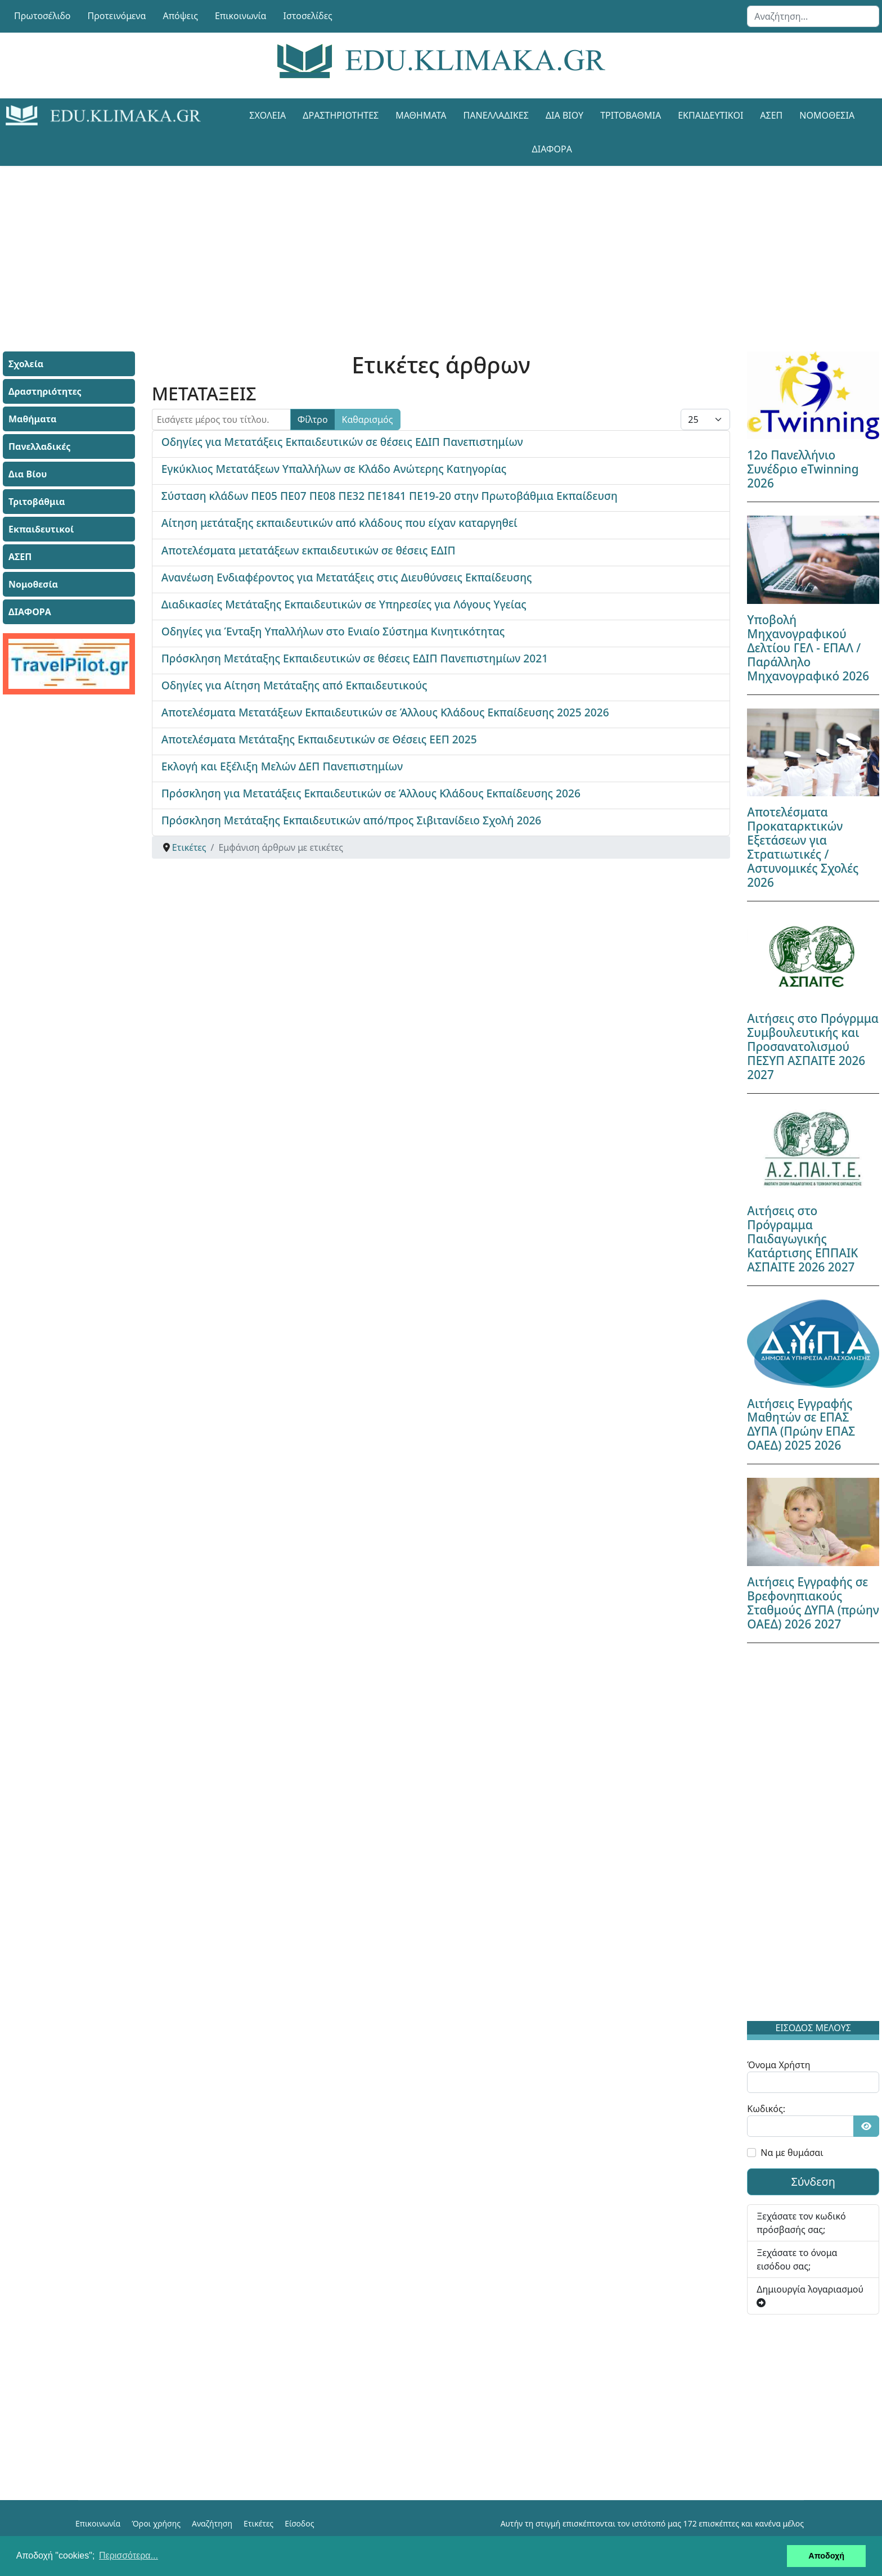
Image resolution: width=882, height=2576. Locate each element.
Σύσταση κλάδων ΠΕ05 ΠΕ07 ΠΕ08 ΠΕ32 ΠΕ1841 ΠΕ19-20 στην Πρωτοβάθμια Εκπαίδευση (389, 495)
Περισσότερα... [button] (128, 2555)
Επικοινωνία (241, 16)
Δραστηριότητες (341, 115)
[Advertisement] (415, 244)
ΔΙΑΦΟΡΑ (552, 149)
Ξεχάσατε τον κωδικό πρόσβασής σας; (801, 2223)
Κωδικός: (766, 2109)
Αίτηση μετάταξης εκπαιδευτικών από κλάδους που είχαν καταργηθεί (339, 522)
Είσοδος (299, 2523)
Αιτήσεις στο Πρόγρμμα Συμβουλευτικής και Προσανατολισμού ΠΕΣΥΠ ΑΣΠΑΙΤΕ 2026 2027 (813, 1046)
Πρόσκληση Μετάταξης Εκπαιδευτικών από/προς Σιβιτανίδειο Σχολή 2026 (351, 820)
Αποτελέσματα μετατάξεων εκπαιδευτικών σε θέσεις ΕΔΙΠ (308, 550)
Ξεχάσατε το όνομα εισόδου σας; (797, 2259)
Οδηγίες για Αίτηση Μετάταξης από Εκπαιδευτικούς (294, 685)
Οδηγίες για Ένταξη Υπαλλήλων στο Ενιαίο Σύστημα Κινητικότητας (333, 631)
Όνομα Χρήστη (778, 2065)
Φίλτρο (313, 419)
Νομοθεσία (826, 115)
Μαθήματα (420, 115)
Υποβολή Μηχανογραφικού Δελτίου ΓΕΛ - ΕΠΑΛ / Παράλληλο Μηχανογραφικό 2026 (808, 648)
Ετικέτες (258, 2523)
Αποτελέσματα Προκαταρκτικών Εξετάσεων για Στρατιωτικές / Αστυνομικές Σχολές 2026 (802, 847)
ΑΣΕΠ (771, 115)
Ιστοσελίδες (308, 16)
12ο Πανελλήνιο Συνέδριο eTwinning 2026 (802, 469)
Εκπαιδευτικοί (710, 115)
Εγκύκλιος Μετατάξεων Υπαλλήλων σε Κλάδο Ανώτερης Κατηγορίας (334, 468)
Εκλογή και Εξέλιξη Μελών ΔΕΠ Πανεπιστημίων (282, 766)
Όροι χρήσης (156, 2523)
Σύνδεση (813, 2181)
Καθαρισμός (367, 419)
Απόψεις (180, 16)
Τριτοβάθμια (630, 115)
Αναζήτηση (212, 2523)
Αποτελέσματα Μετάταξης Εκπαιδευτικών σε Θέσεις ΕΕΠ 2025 (319, 739)
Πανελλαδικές (496, 115)
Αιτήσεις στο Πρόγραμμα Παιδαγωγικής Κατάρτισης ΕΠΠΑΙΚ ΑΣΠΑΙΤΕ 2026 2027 (802, 1239)
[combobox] (813, 16)
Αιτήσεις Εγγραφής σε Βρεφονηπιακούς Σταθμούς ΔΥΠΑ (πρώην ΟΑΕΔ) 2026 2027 (813, 1603)
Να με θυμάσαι (791, 2152)
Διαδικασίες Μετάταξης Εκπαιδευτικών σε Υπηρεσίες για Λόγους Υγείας (343, 604)
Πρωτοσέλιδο (42, 16)
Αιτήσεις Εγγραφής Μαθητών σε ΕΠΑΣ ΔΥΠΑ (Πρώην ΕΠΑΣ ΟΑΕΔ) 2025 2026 (801, 1425)
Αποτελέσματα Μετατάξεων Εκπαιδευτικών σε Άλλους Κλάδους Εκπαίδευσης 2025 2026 (385, 712)
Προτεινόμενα (117, 16)
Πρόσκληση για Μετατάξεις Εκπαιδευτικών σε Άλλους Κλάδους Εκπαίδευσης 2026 (370, 793)
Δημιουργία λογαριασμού (810, 2295)
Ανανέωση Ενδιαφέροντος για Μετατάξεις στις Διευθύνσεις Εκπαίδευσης (346, 577)
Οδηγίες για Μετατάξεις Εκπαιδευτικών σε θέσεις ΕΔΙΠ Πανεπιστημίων (342, 441)
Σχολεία (267, 115)
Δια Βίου (564, 115)
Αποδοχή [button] (826, 2555)
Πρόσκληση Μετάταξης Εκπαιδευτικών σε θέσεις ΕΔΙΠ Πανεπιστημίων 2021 (354, 658)
